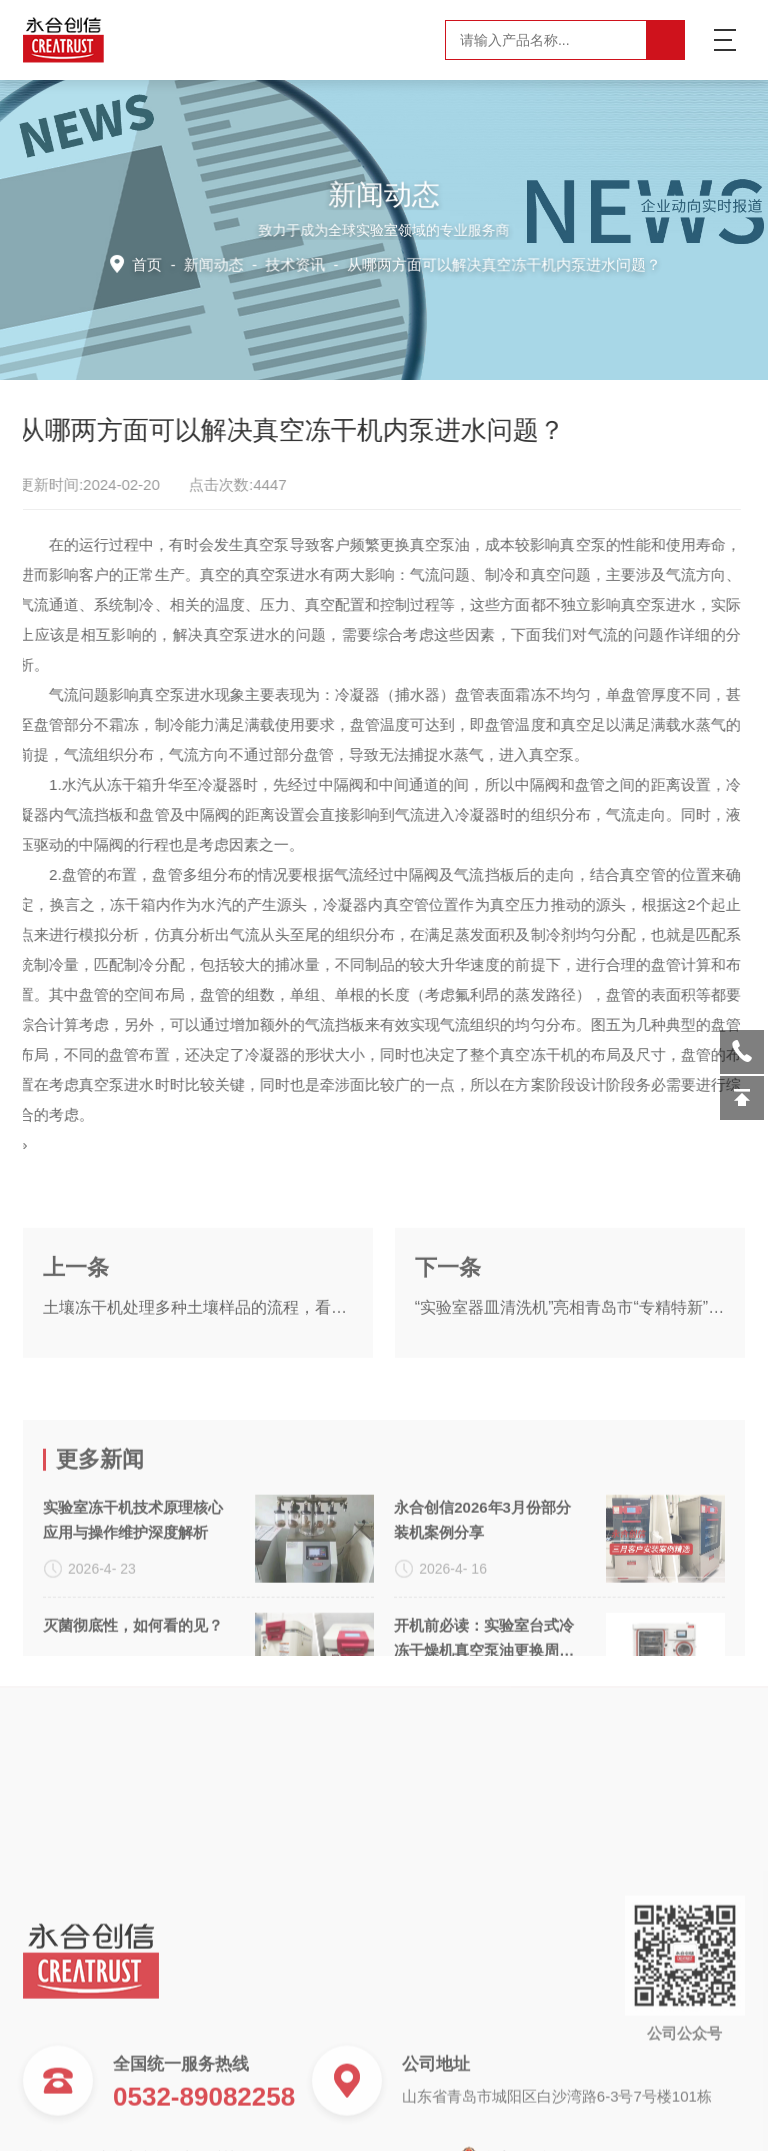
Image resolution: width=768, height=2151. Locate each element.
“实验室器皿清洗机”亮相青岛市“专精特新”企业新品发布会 (570, 1347)
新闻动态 (219, 263)
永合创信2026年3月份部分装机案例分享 (482, 1604)
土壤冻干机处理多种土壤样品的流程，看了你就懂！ (198, 1347)
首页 (154, 263)
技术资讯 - (461, 263)
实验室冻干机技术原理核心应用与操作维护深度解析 (133, 1604)
